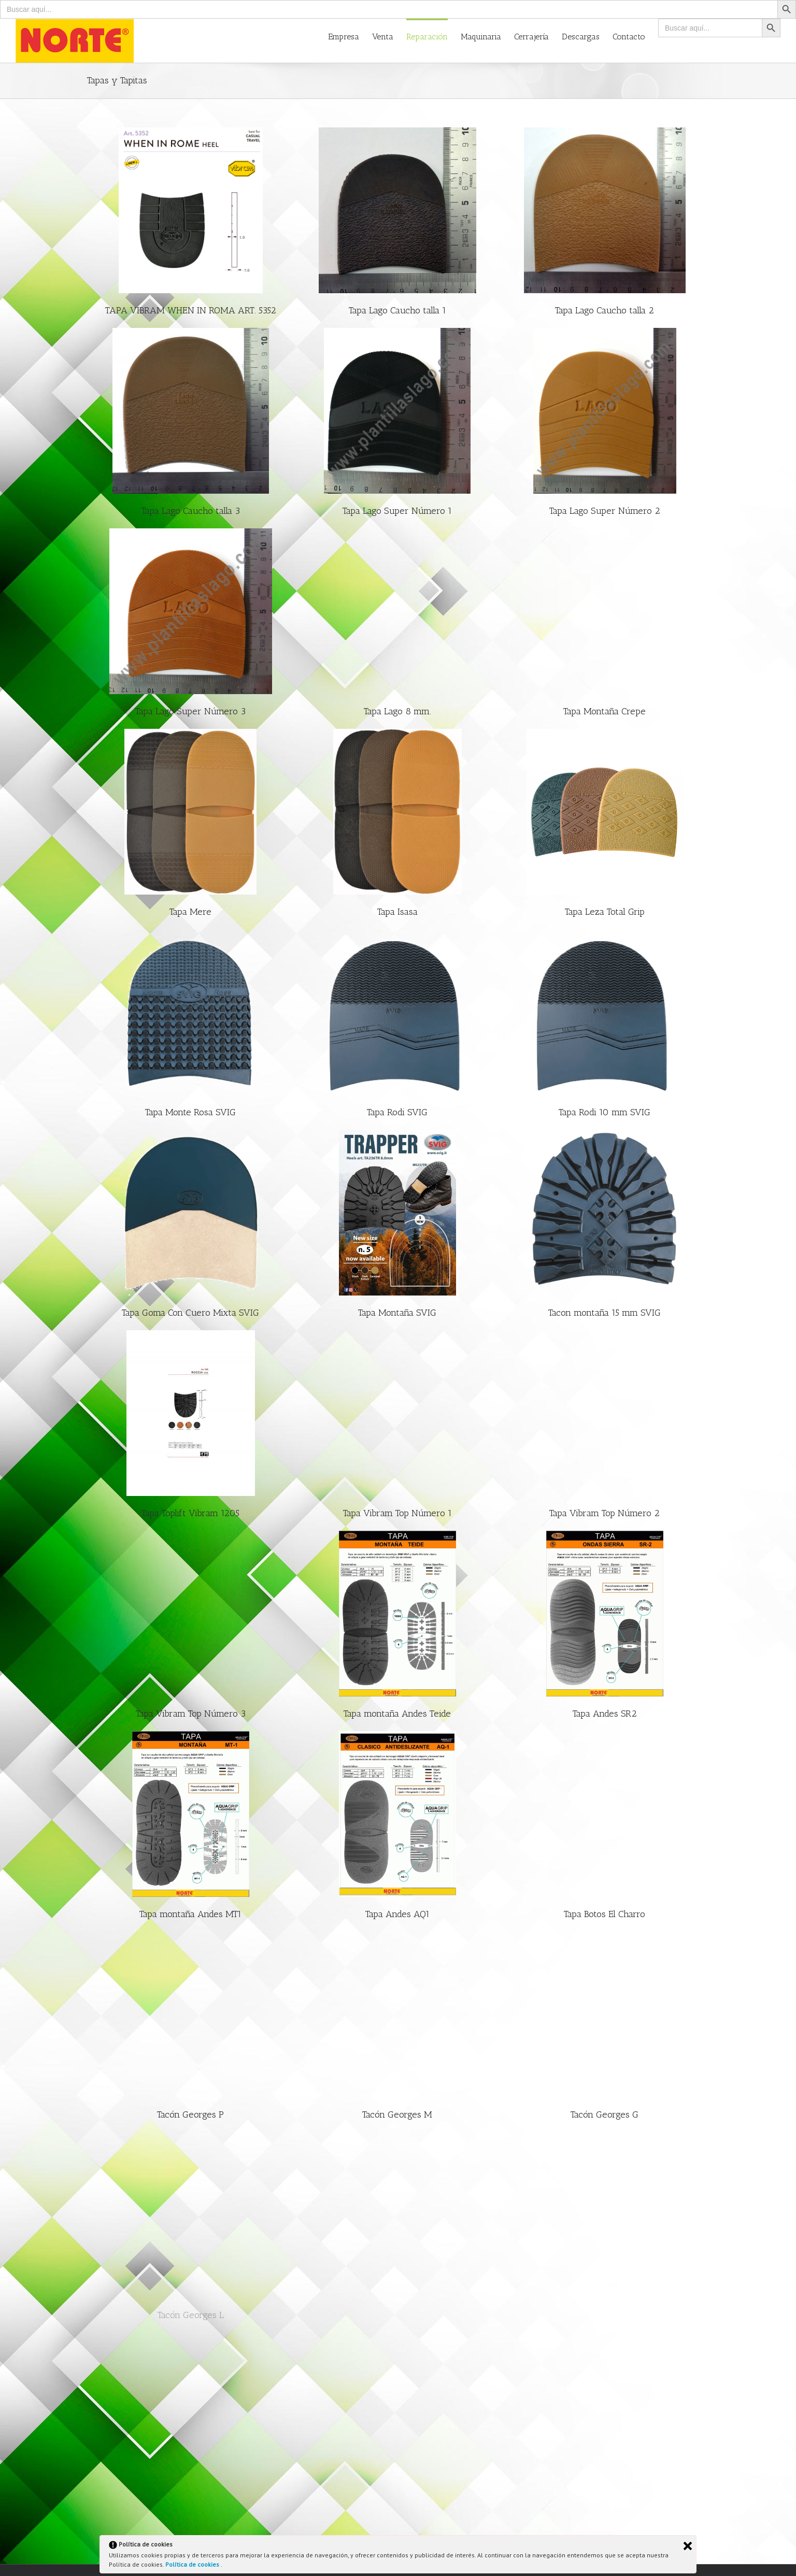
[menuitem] (350, 36)
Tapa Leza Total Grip (605, 911)
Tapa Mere (190, 911)
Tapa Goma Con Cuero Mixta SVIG (190, 1312)
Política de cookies (193, 2564)
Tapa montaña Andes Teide (397, 1713)
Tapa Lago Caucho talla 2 (604, 310)
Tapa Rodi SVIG (397, 1112)
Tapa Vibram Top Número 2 (604, 1513)
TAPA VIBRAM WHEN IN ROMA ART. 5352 (190, 310)
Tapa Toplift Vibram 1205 (190, 1513)
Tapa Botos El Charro (604, 1914)
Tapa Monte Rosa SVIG (190, 1112)
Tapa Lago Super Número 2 (604, 510)
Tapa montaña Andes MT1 (190, 1914)
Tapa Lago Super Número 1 (397, 510)
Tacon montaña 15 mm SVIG (604, 1312)
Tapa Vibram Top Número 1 (397, 1513)
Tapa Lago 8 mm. (397, 711)
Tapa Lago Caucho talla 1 (397, 310)
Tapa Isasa (397, 911)
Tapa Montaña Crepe (604, 711)
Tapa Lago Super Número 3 (190, 711)
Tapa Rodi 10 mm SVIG (604, 1112)
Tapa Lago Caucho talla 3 (190, 510)
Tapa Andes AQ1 (397, 1914)
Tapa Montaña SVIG (397, 1312)
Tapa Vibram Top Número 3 (191, 1713)
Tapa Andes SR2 (605, 1713)
